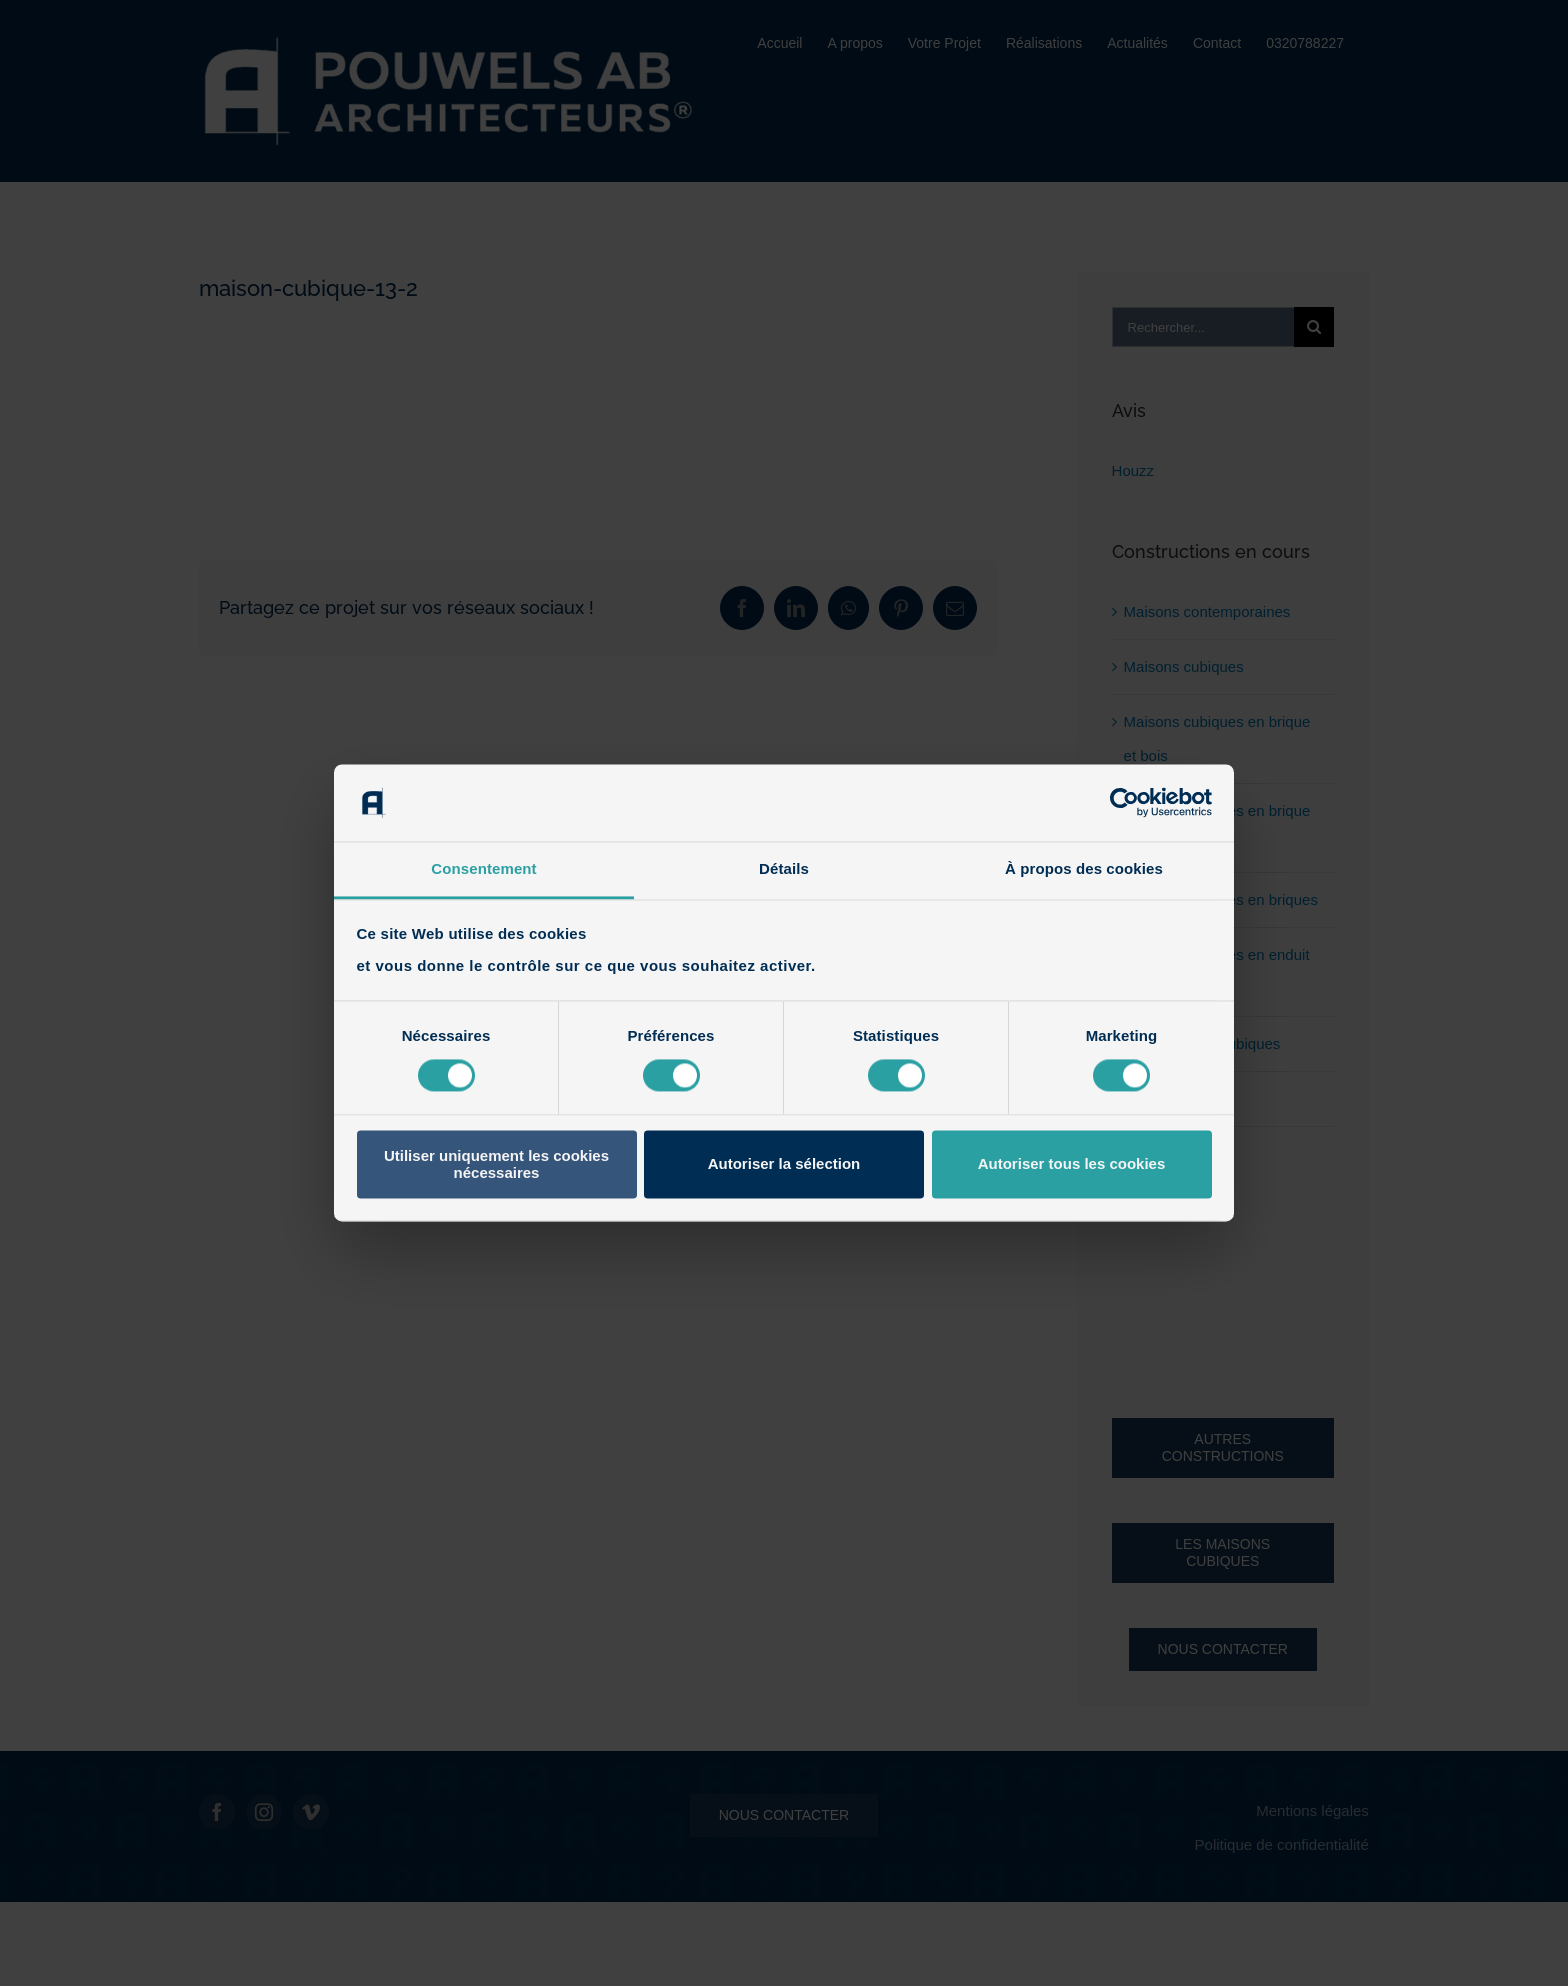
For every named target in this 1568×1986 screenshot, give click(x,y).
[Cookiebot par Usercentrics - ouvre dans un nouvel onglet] (1124, 803)
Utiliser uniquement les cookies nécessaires (496, 1164)
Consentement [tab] (483, 868)
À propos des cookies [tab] (1084, 868)
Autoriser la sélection (784, 1164)
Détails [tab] (784, 868)
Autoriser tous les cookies (1072, 1164)
